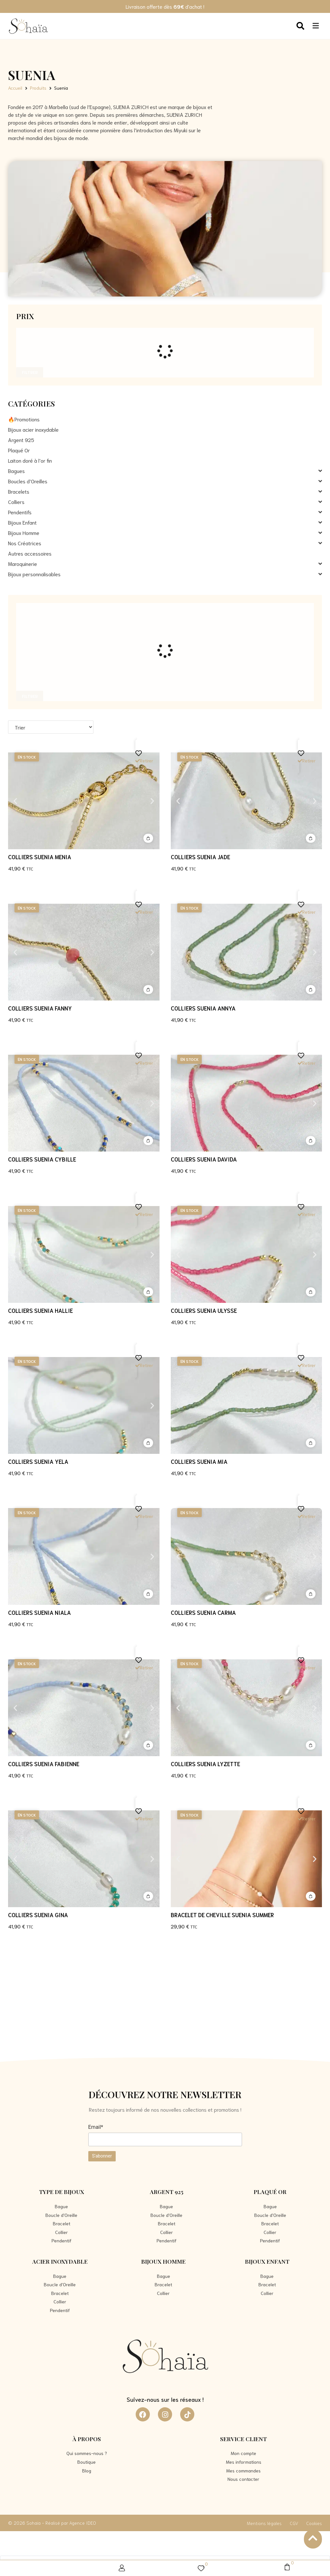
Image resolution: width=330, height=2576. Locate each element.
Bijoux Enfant (267, 2261)
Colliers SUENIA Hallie (40, 1310)
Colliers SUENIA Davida (204, 1158)
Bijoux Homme (163, 2261)
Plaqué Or (270, 2191)
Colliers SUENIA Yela (38, 1461)
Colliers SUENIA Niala (39, 1612)
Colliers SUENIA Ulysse (204, 1310)
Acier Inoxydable (60, 2261)
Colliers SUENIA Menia (39, 856)
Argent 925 (166, 2191)
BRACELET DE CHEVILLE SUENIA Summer (222, 1914)
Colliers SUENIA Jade (200, 856)
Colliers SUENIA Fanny (40, 1007)
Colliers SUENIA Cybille (42, 1158)
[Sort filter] (50, 727)
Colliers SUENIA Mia (199, 1461)
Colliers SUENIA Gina (38, 1914)
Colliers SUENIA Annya (203, 1007)
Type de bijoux (61, 2191)
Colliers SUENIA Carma (203, 1612)
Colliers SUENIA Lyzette (205, 1763)
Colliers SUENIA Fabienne (43, 1763)
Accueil (15, 88)
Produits (38, 88)
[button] (15, 801)
